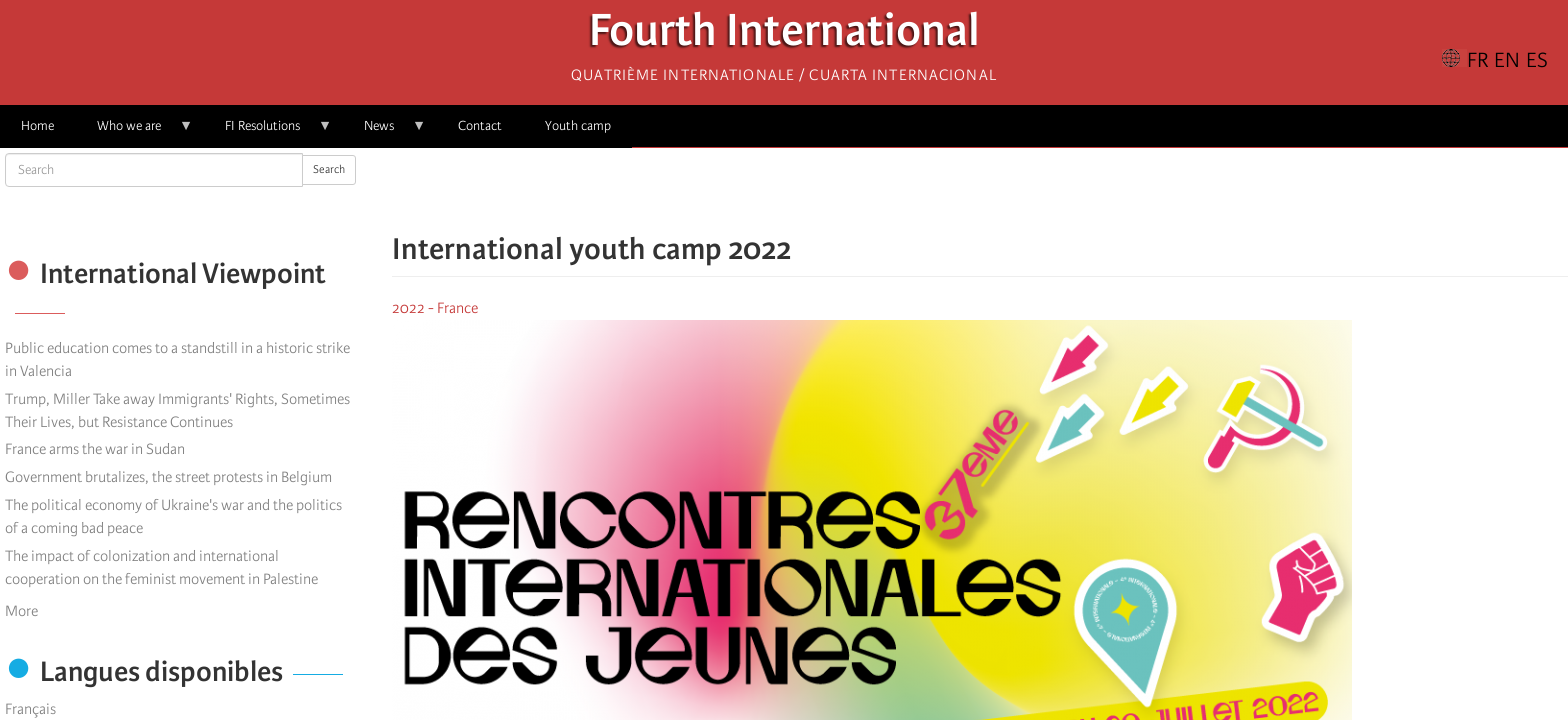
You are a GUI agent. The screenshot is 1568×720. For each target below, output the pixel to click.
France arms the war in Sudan (95, 449)
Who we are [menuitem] (134, 132)
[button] (1036, 190)
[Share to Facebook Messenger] (980, 190)
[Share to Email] (1008, 190)
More (21, 611)
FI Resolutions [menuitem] (268, 132)
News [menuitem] (384, 132)
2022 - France (435, 308)
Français (30, 709)
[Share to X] (952, 190)
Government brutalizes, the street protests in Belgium (168, 477)
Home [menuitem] (37, 125)
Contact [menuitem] (480, 125)
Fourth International (784, 35)
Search (329, 169)
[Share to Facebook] (924, 190)
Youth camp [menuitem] (578, 125)
